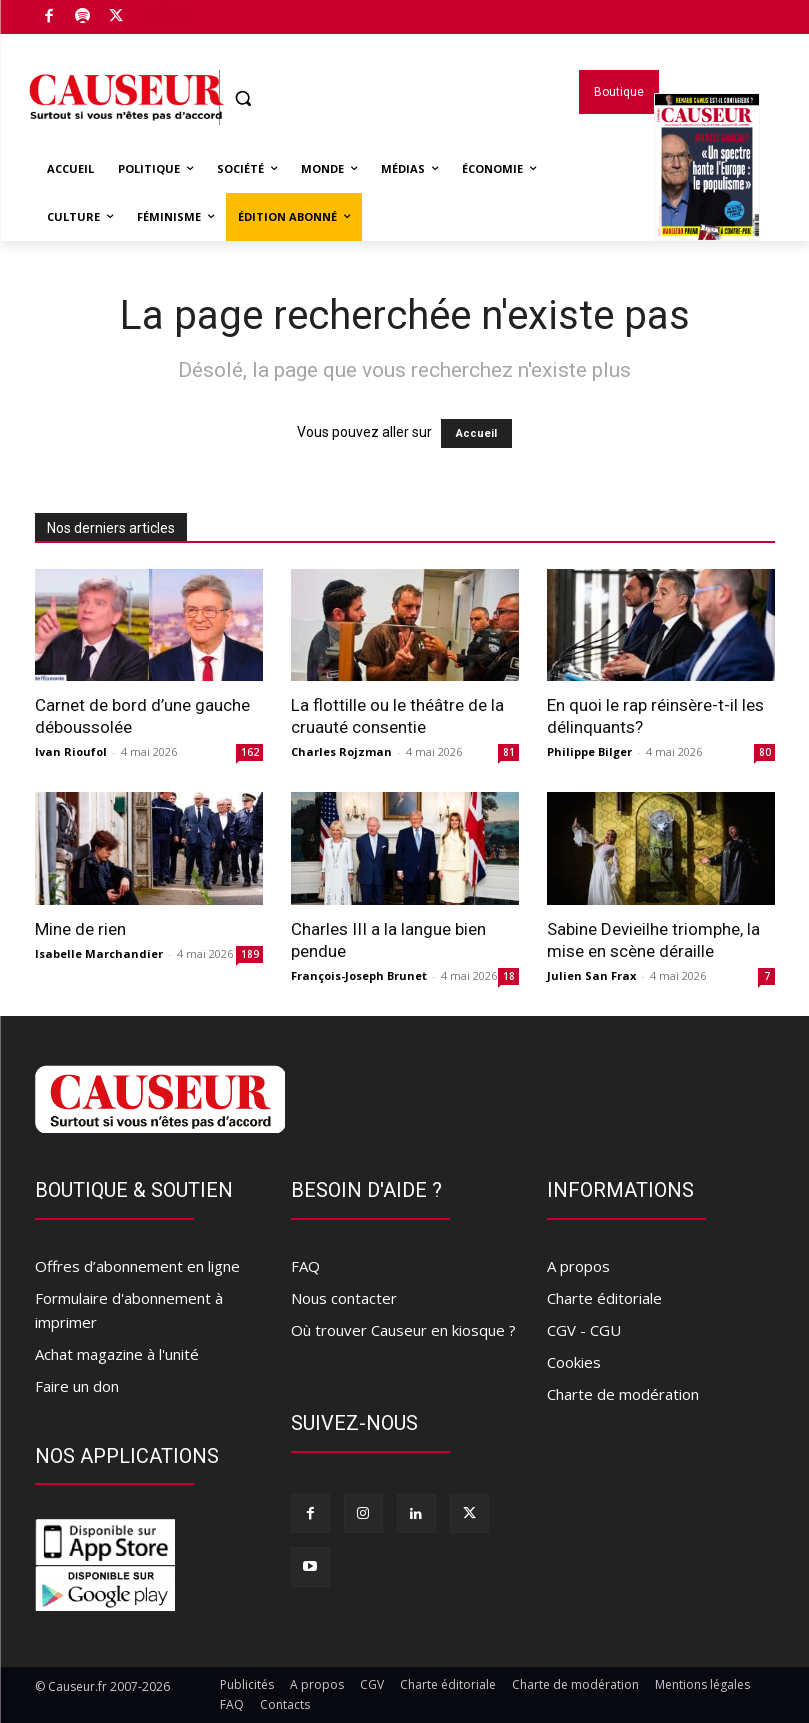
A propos (578, 1266)
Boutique (164, 13)
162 (250, 752)
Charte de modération (623, 1394)
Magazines (707, 193)
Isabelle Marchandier (99, 953)
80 (765, 752)
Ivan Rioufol (71, 751)
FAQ (305, 1266)
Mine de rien (80, 929)
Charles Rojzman (341, 751)
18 (509, 976)
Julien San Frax (591, 975)
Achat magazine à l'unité (117, 1354)
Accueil (476, 433)
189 (250, 954)
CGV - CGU (584, 1330)
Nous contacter (344, 1298)
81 (509, 752)
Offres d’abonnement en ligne (137, 1266)
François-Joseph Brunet (359, 975)
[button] (243, 98)
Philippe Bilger (589, 751)
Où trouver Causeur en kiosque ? (403, 1330)
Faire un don (77, 1386)
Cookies (574, 1362)
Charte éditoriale (604, 1298)
